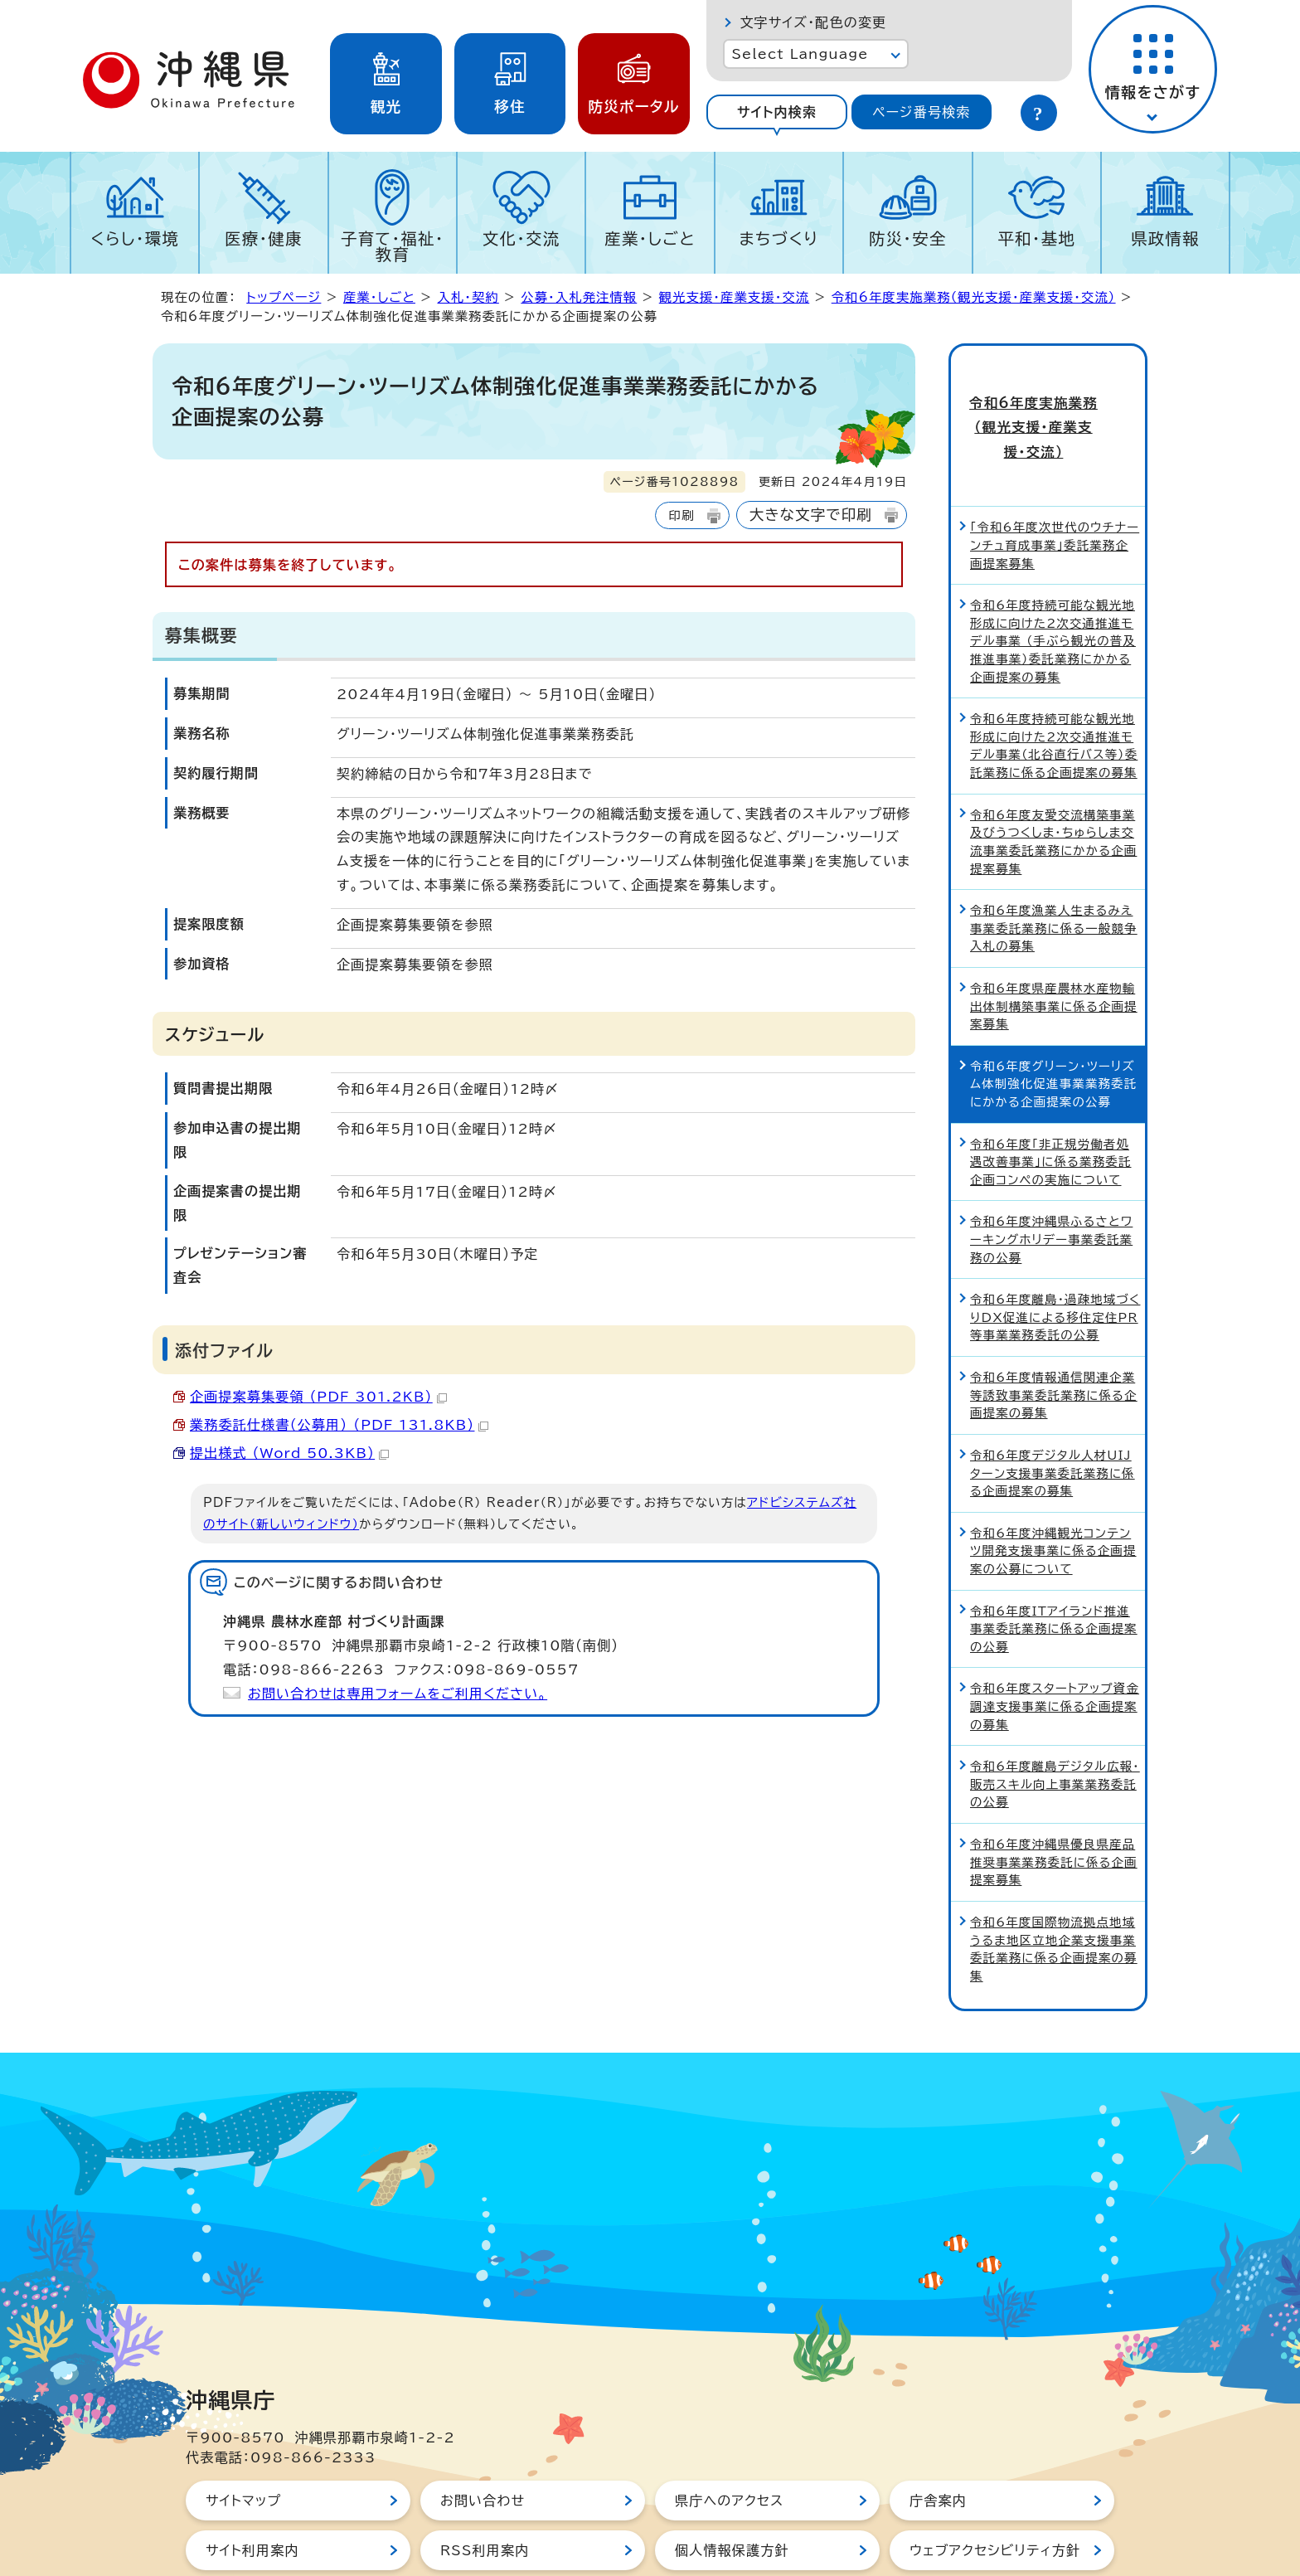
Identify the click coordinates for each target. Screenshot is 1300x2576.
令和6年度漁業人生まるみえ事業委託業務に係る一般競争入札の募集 (1054, 869)
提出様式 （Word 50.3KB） (289, 1453)
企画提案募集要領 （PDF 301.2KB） (318, 1396)
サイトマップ (243, 2441)
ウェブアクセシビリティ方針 (995, 2491)
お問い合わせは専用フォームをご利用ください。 (397, 1693)
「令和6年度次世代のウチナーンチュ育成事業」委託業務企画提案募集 (1054, 486)
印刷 (681, 515)
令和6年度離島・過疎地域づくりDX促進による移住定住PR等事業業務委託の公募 (1055, 1258)
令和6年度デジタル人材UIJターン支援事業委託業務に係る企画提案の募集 (1052, 1414)
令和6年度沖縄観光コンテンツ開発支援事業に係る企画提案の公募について (1053, 1491)
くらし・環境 (134, 238)
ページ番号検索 (921, 112)
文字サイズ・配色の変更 (813, 22)
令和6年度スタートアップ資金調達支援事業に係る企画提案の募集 (1054, 1647)
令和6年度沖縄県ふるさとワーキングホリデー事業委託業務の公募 (1051, 1180)
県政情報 (1165, 238)
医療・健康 (264, 238)
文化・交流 (521, 238)
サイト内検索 (777, 112)
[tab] (776, 112)
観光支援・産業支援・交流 (734, 297)
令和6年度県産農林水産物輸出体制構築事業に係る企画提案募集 (1054, 947)
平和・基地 (1036, 238)
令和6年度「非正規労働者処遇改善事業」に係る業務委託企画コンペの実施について (1050, 1102)
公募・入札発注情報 (579, 297)
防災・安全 (908, 238)
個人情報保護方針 (732, 2491)
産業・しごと (650, 238)
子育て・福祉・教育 (392, 246)
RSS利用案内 (484, 2491)
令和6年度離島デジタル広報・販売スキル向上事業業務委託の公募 (1055, 1725)
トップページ (283, 297)
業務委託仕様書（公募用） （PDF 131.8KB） (339, 1424)
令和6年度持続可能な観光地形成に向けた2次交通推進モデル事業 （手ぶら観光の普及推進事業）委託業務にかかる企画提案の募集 (1053, 582)
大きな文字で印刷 (810, 515)
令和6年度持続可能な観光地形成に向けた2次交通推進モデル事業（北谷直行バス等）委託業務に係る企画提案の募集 (1054, 687)
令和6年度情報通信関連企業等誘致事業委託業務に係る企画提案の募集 (1054, 1336)
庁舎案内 (938, 2441)
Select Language (799, 54)
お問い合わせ (482, 2441)
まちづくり (778, 238)
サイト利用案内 (252, 2491)
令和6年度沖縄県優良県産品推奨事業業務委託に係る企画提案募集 (1054, 1803)
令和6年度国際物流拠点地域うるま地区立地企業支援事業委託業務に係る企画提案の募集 (1054, 1890)
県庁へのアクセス (729, 2441)
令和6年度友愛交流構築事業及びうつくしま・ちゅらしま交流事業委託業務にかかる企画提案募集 (1053, 782)
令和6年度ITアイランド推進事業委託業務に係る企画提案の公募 (1054, 1569)
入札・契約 (467, 297)
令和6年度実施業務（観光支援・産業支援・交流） (974, 297)
